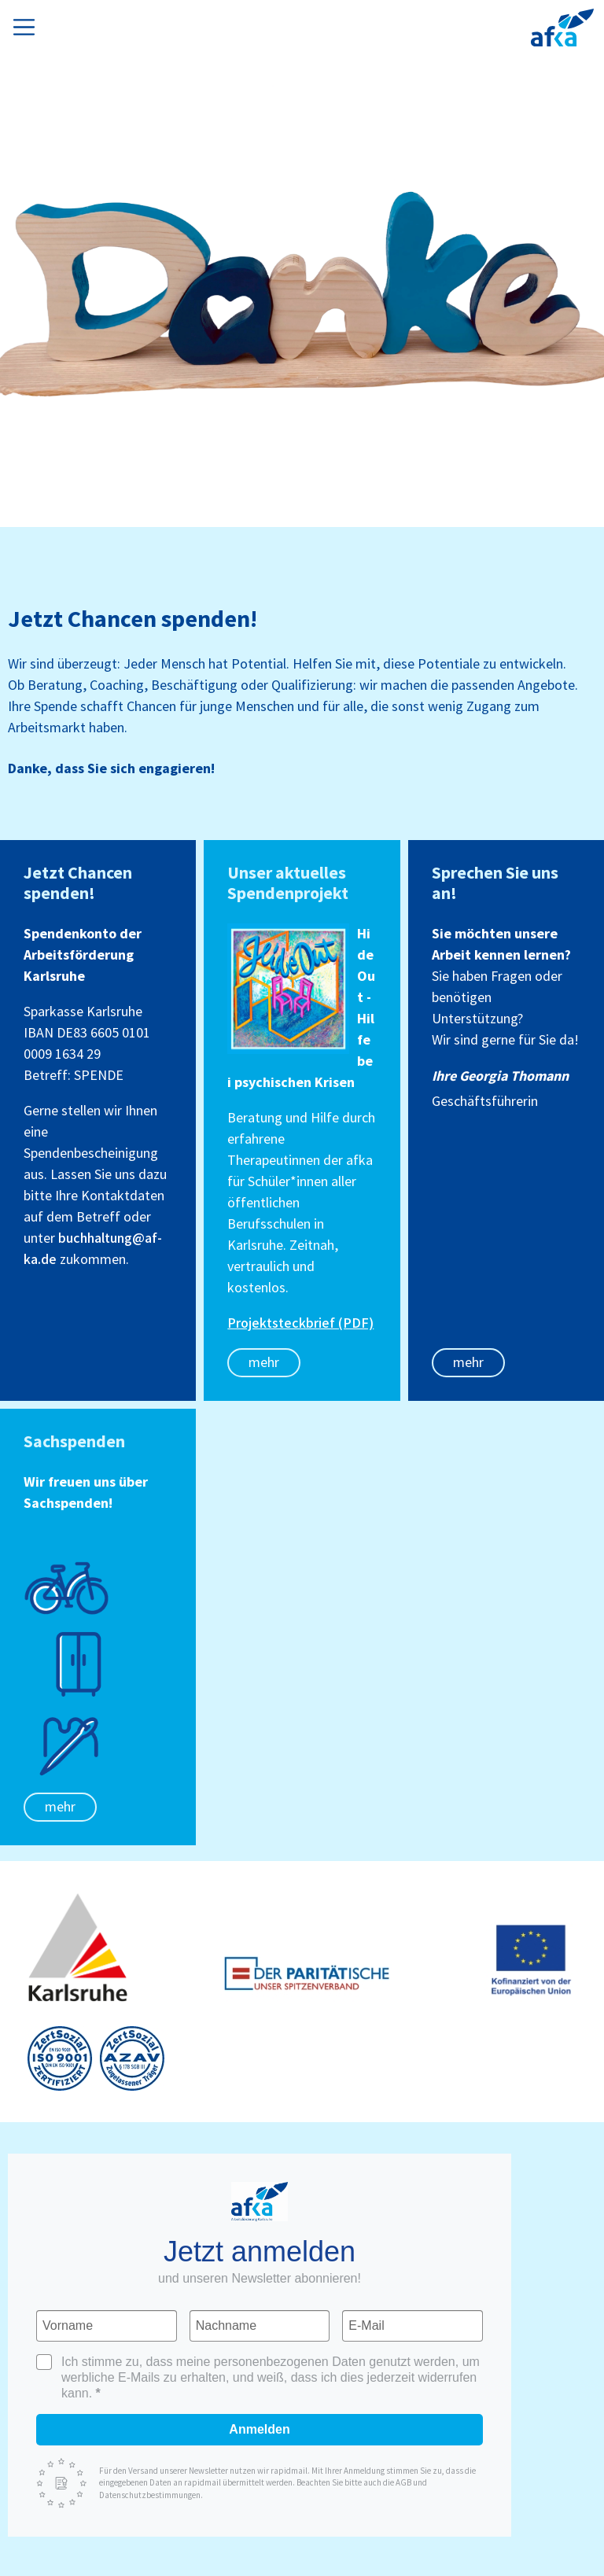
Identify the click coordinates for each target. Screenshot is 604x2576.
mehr (264, 1362)
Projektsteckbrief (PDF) (300, 1323)
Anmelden (259, 2429)
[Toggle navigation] (27, 24)
